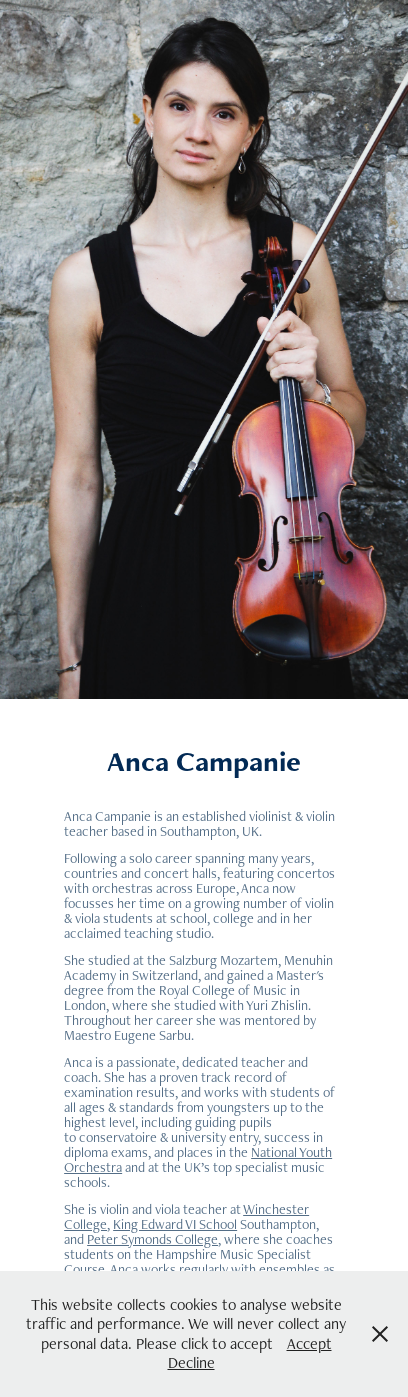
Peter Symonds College (152, 1239)
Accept (309, 1343)
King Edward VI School (175, 1224)
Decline (191, 1362)
